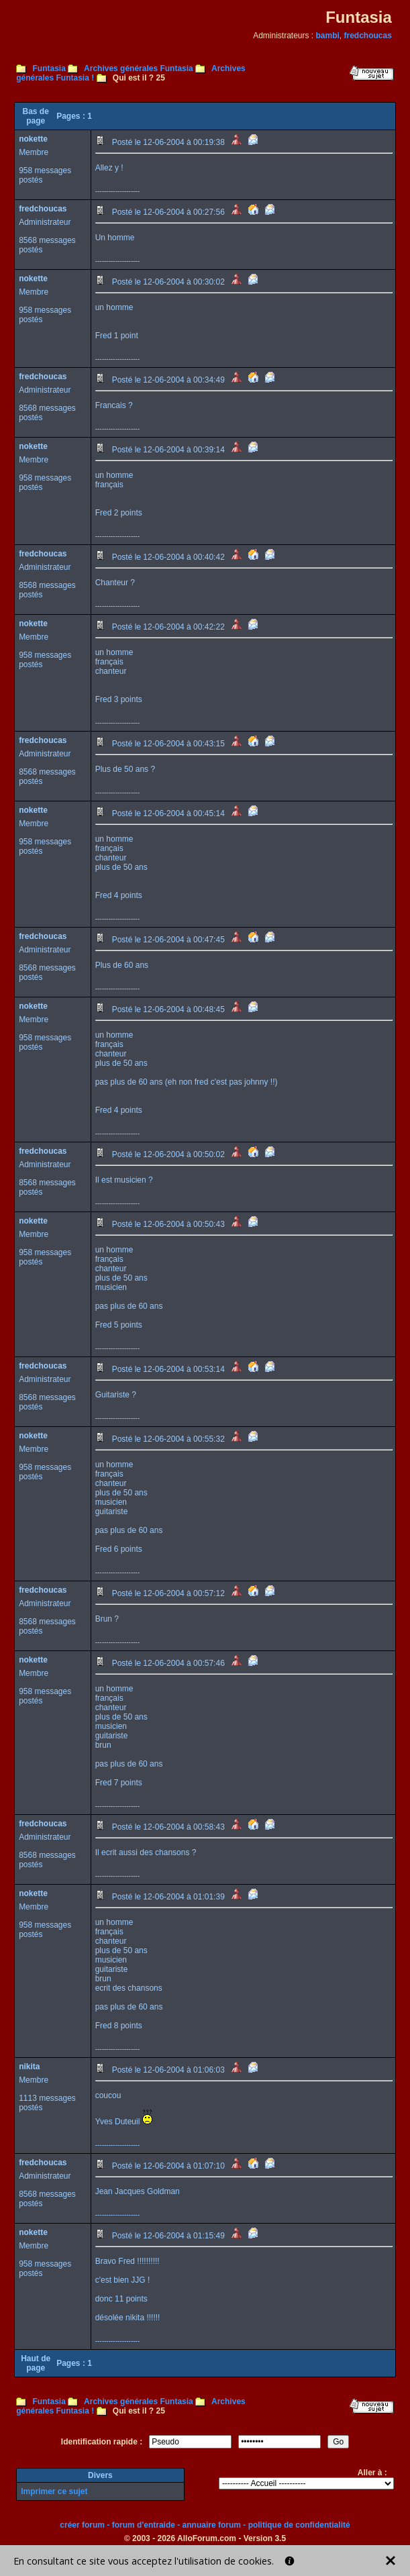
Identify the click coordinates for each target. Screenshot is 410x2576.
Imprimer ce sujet (54, 2491)
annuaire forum (212, 2525)
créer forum (82, 2525)
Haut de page (35, 2363)
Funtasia (48, 68)
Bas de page (35, 116)
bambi (328, 35)
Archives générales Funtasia (138, 68)
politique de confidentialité (299, 2525)
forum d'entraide (143, 2525)
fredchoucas (368, 35)
